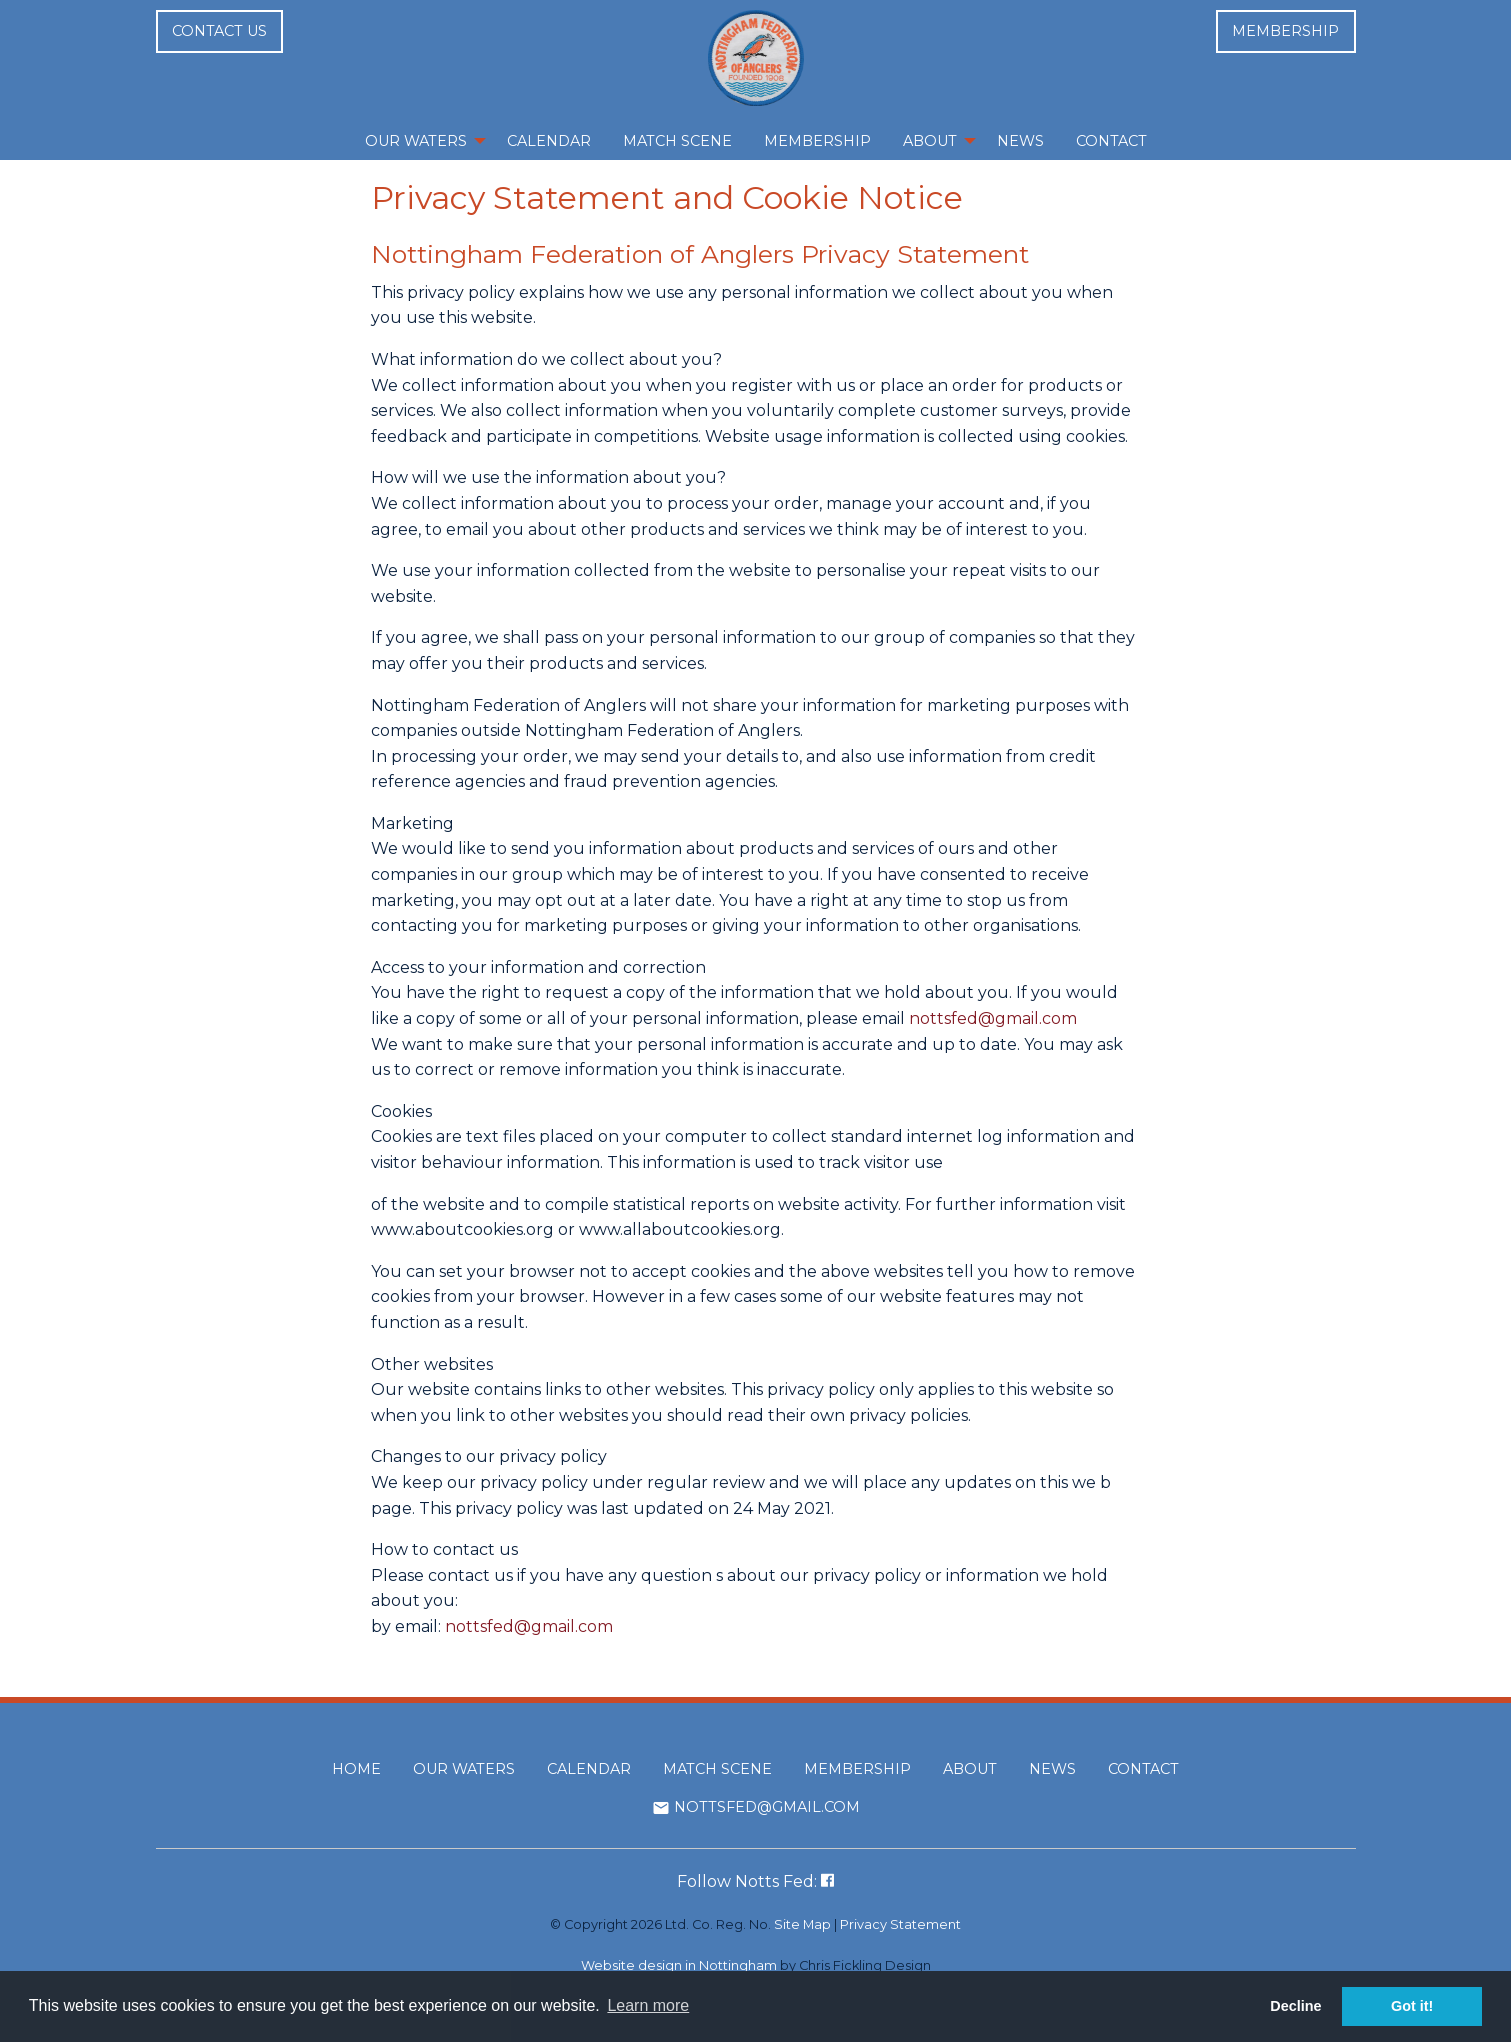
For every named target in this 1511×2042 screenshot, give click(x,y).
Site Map (802, 1924)
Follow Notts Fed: (755, 1881)
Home (356, 1769)
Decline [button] (1295, 2006)
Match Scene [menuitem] (677, 141)
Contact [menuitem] (1111, 141)
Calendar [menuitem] (549, 141)
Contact (1143, 1769)
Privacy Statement (900, 1924)
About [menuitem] (930, 141)
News (1052, 1769)
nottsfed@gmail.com (993, 1018)
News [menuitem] (1020, 141)
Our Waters (464, 1769)
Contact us (219, 31)
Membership (1285, 31)
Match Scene (717, 1769)
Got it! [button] (1412, 2006)
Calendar (589, 1769)
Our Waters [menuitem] (416, 141)
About (970, 1769)
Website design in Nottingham (679, 1965)
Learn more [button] (648, 2005)
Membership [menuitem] (817, 141)
